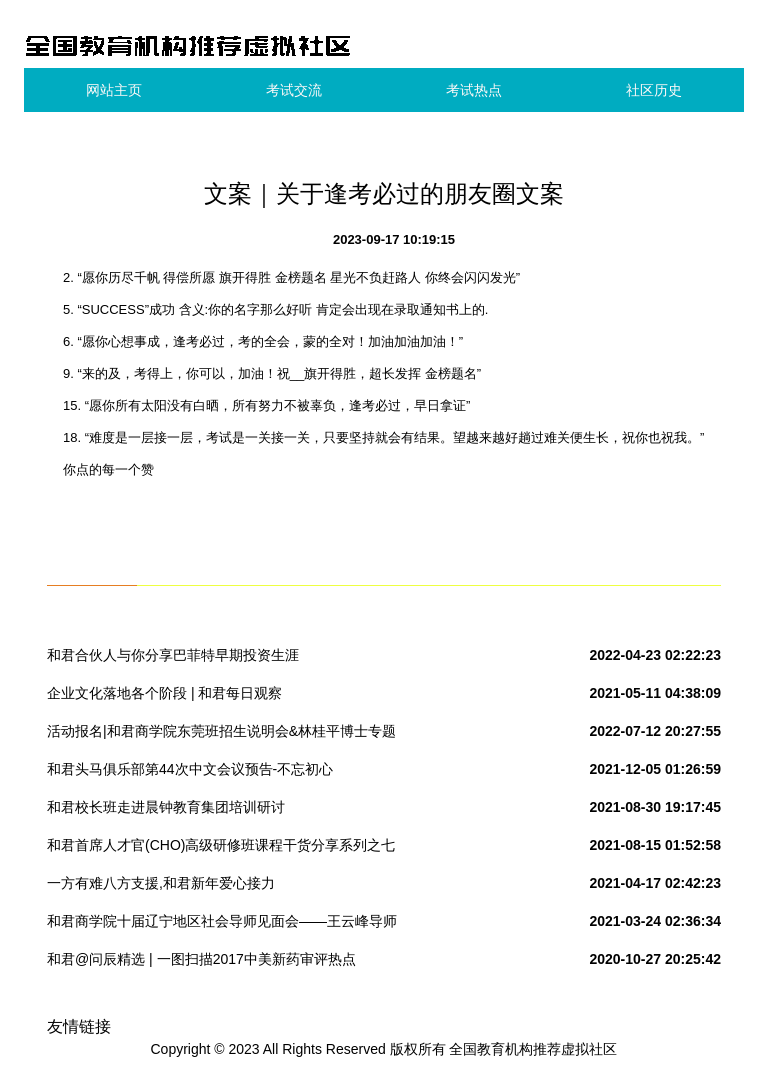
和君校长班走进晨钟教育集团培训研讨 (166, 807)
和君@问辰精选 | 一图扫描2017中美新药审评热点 (201, 959)
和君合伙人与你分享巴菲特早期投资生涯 (173, 655)
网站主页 (114, 90)
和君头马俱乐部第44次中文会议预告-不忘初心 (190, 769)
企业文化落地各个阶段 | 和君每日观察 (164, 693)
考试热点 (474, 90)
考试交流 (294, 90)
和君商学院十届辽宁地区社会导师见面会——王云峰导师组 (222, 925)
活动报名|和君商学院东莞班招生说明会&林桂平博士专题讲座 (221, 735)
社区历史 (654, 90)
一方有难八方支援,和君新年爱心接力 (161, 883)
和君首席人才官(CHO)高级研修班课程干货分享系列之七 (221, 845)
